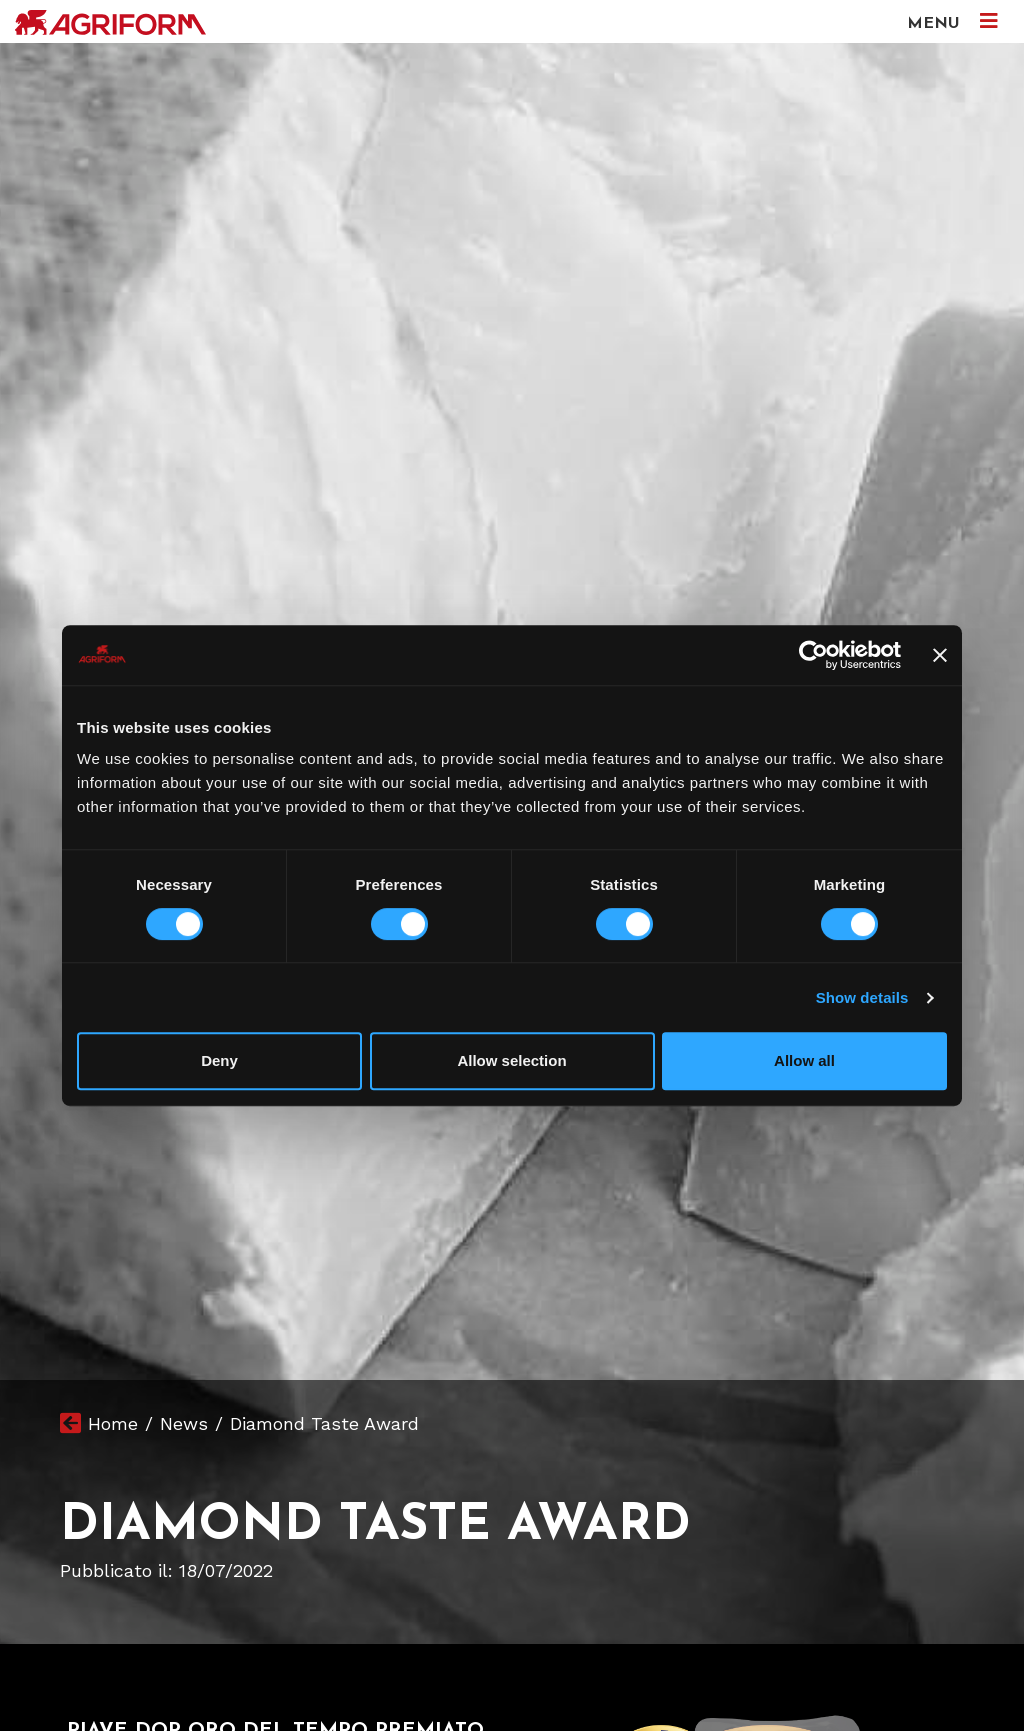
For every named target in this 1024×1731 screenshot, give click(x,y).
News (184, 1423)
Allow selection (511, 1060)
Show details (862, 997)
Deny (219, 1060)
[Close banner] (940, 655)
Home (113, 1423)
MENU (952, 21)
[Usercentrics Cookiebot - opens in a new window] (813, 655)
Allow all (804, 1060)
